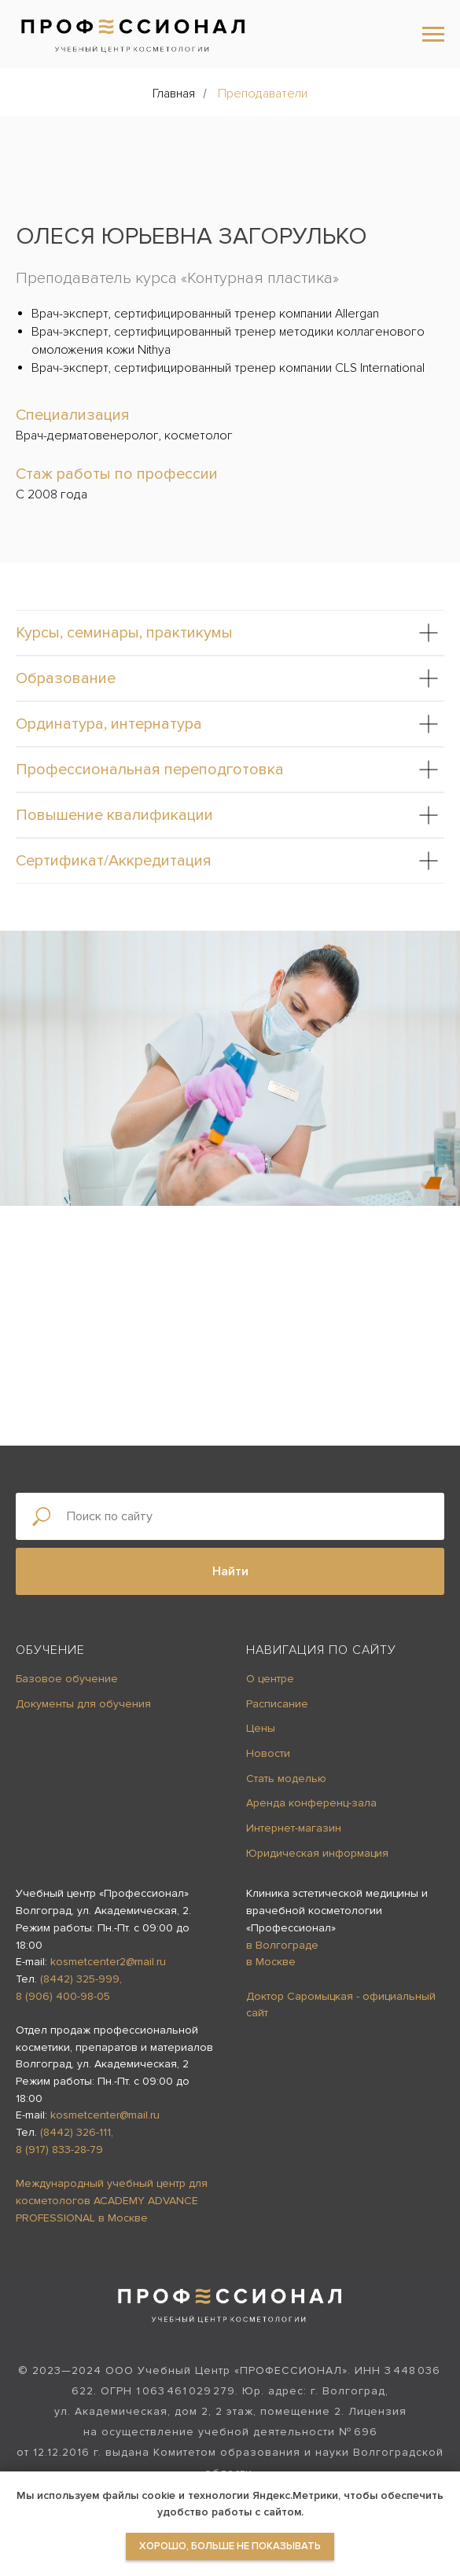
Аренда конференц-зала (311, 1803)
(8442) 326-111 (75, 2132)
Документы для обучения (83, 1704)
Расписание (277, 1704)
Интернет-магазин (293, 1828)
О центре (270, 1678)
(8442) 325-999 (80, 1979)
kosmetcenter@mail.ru (105, 2115)
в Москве (271, 1961)
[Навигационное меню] (433, 34)
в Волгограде (282, 1945)
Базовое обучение (67, 1678)
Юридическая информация (317, 1853)
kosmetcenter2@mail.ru (108, 1961)
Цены (260, 1728)
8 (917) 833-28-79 (59, 2149)
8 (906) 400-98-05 (63, 1996)
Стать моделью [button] (286, 1778)
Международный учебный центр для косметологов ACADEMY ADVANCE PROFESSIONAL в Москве (112, 2200)
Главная (174, 93)
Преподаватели (262, 93)
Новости (268, 1753)
